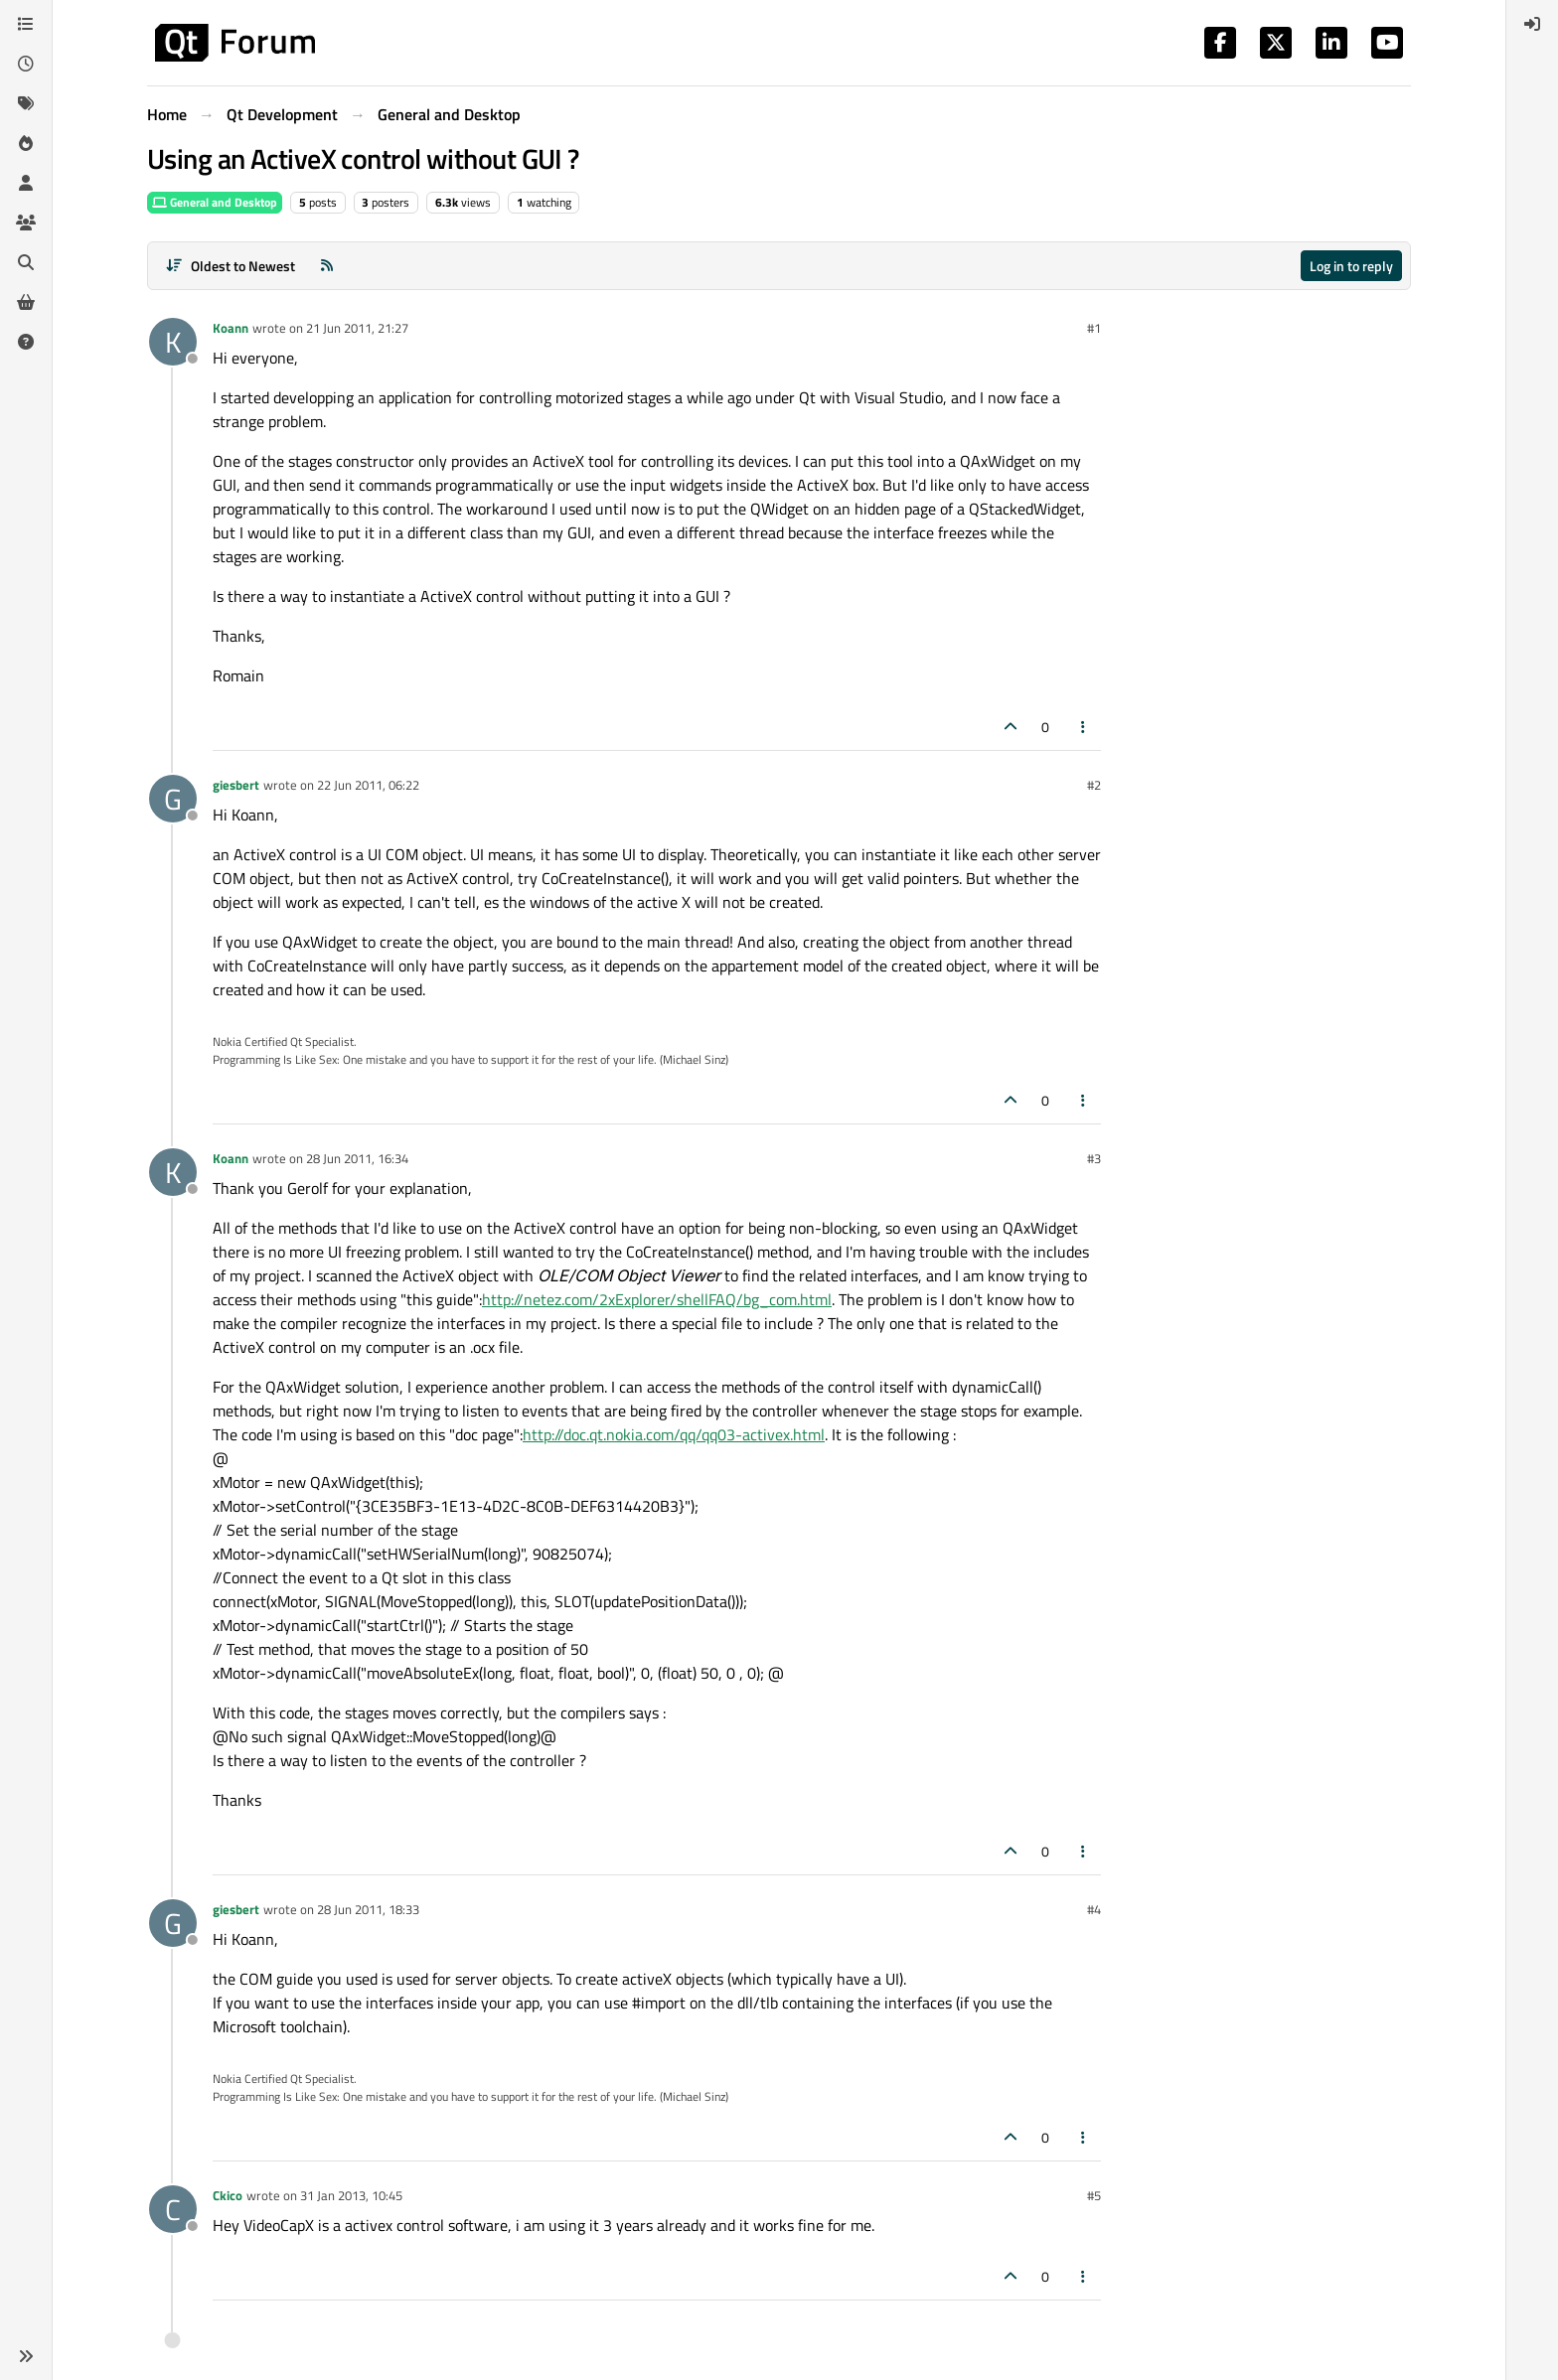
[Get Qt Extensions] (26, 302)
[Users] (26, 183)
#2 (1094, 785)
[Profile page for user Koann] (173, 342)
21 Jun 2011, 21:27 (357, 328)
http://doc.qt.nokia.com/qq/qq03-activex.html (674, 1434)
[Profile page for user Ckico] (173, 2209)
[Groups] (26, 222)
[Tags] (26, 103)
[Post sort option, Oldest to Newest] (230, 265)
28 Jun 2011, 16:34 (357, 1158)
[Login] (1532, 24)
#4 (1094, 1909)
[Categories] (26, 24)
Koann (230, 328)
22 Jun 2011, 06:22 (368, 785)
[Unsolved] (26, 342)
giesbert (236, 785)
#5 (1094, 2195)
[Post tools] (1084, 726)
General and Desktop (214, 202)
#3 (1094, 1158)
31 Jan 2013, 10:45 (351, 2195)
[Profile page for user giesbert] (173, 798)
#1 (1094, 328)
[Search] (26, 262)
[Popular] (26, 143)
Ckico (227, 2195)
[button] (26, 2356)
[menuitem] (1532, 24)
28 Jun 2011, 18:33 (368, 1909)
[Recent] (26, 63)
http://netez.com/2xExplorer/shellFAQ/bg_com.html (657, 1299)
